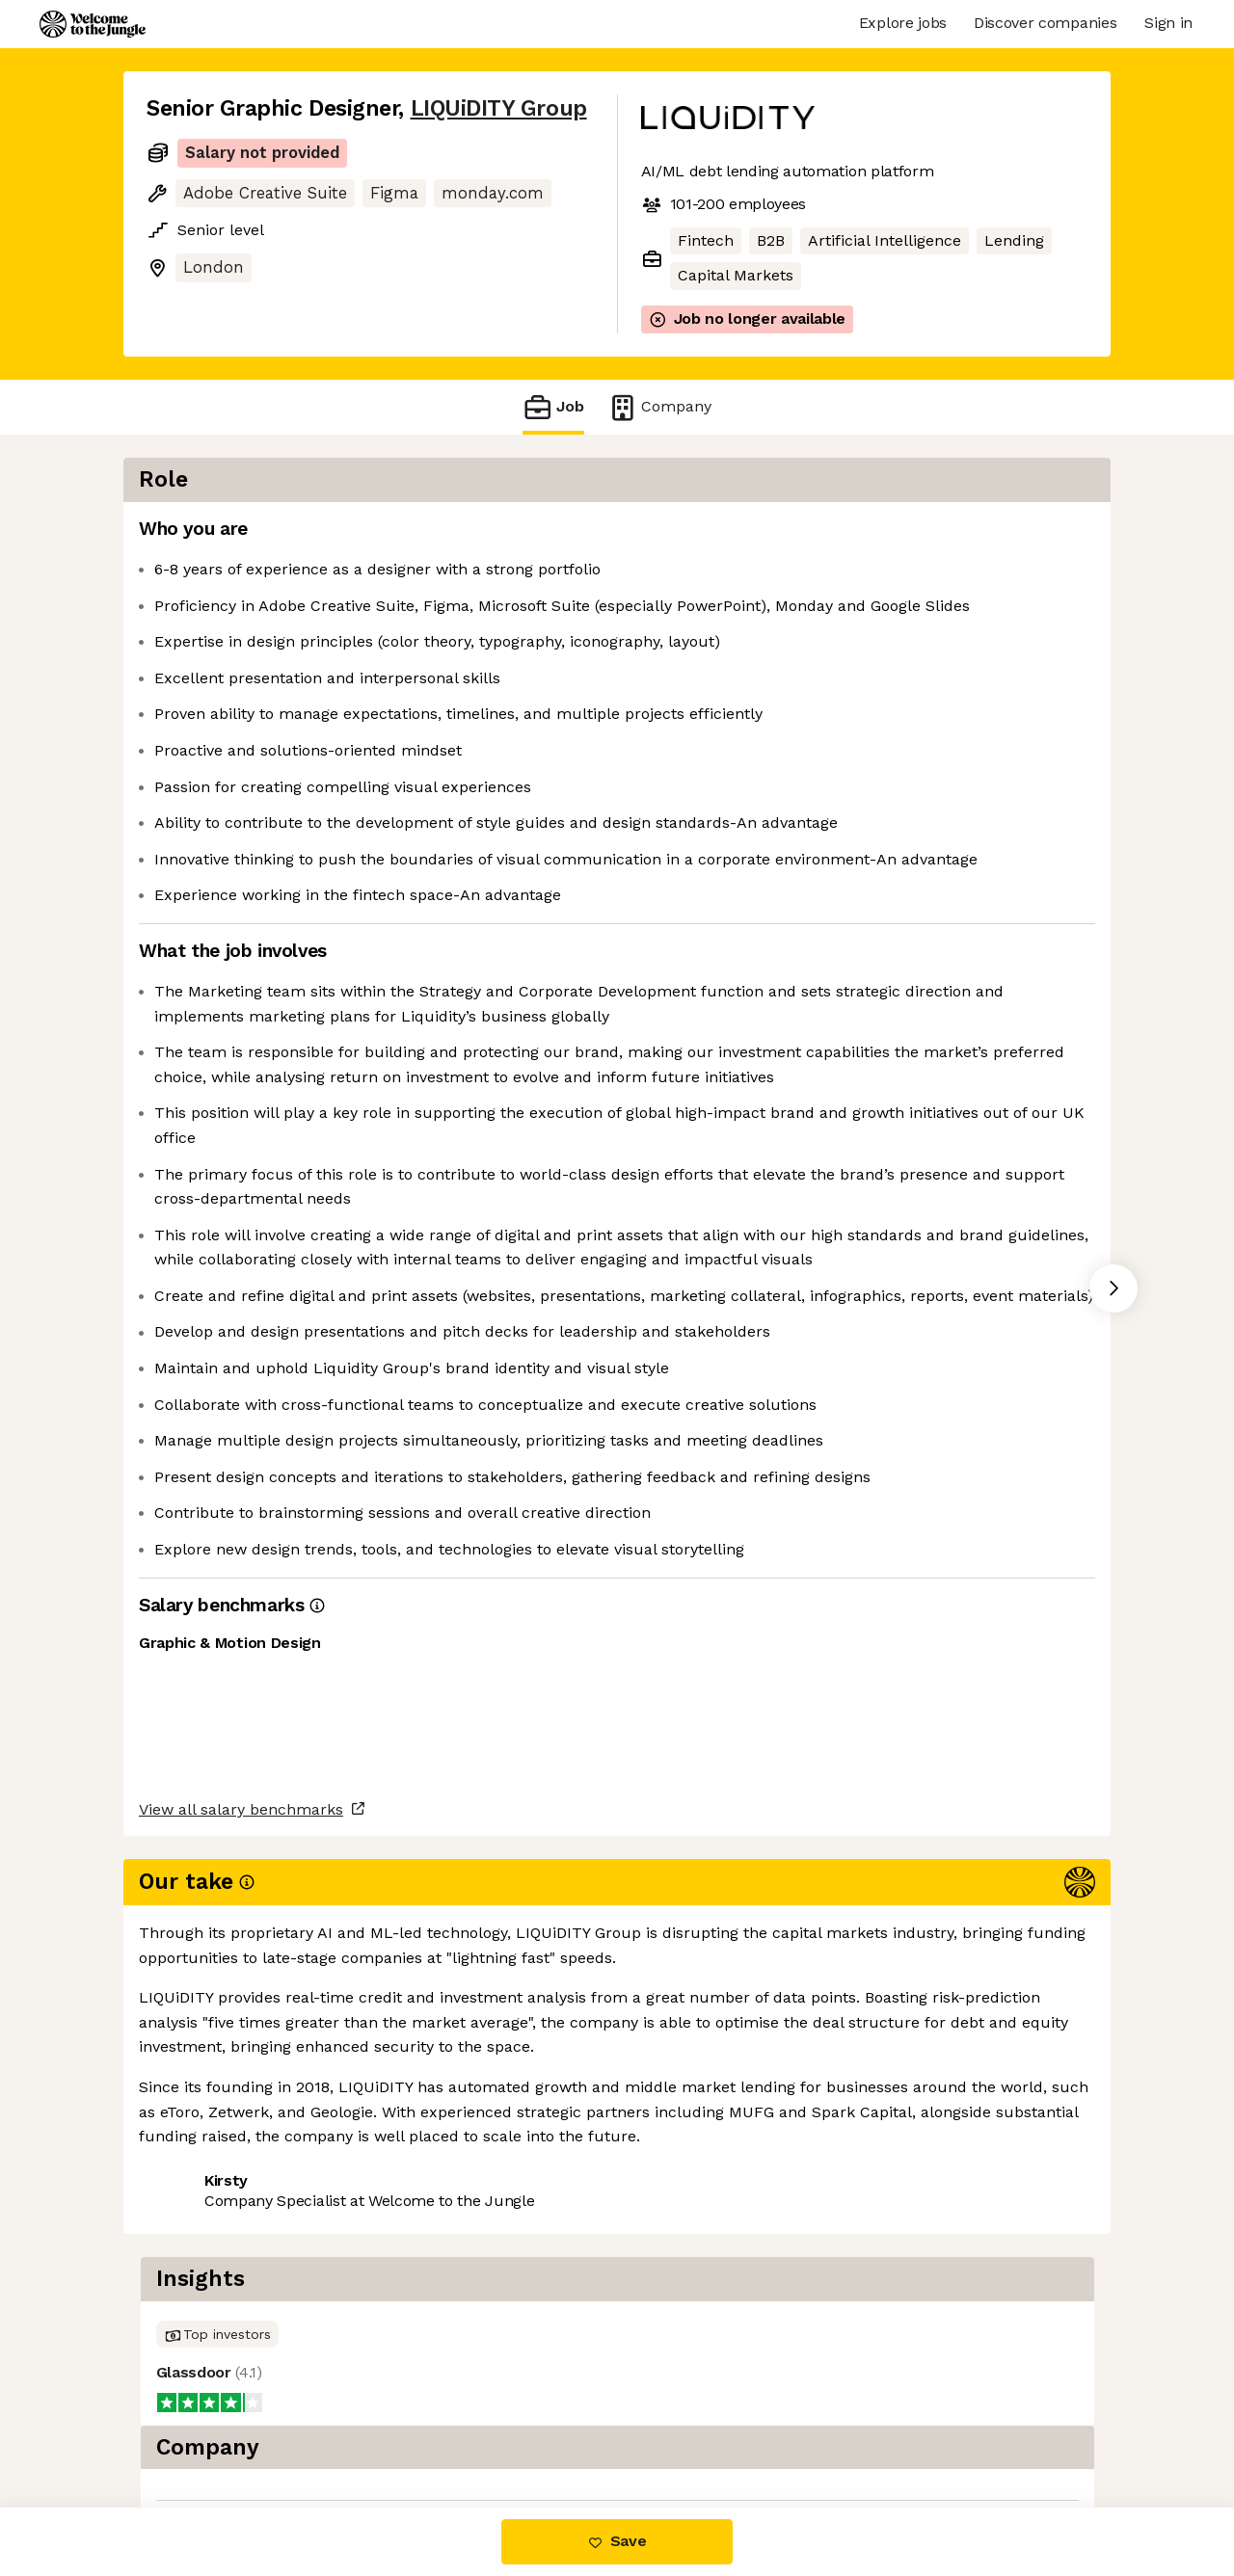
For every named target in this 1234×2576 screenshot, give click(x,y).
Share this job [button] (199, 2426)
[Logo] (93, 24)
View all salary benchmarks (241, 2352)
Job (553, 407)
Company (659, 407)
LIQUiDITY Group (499, 108)
